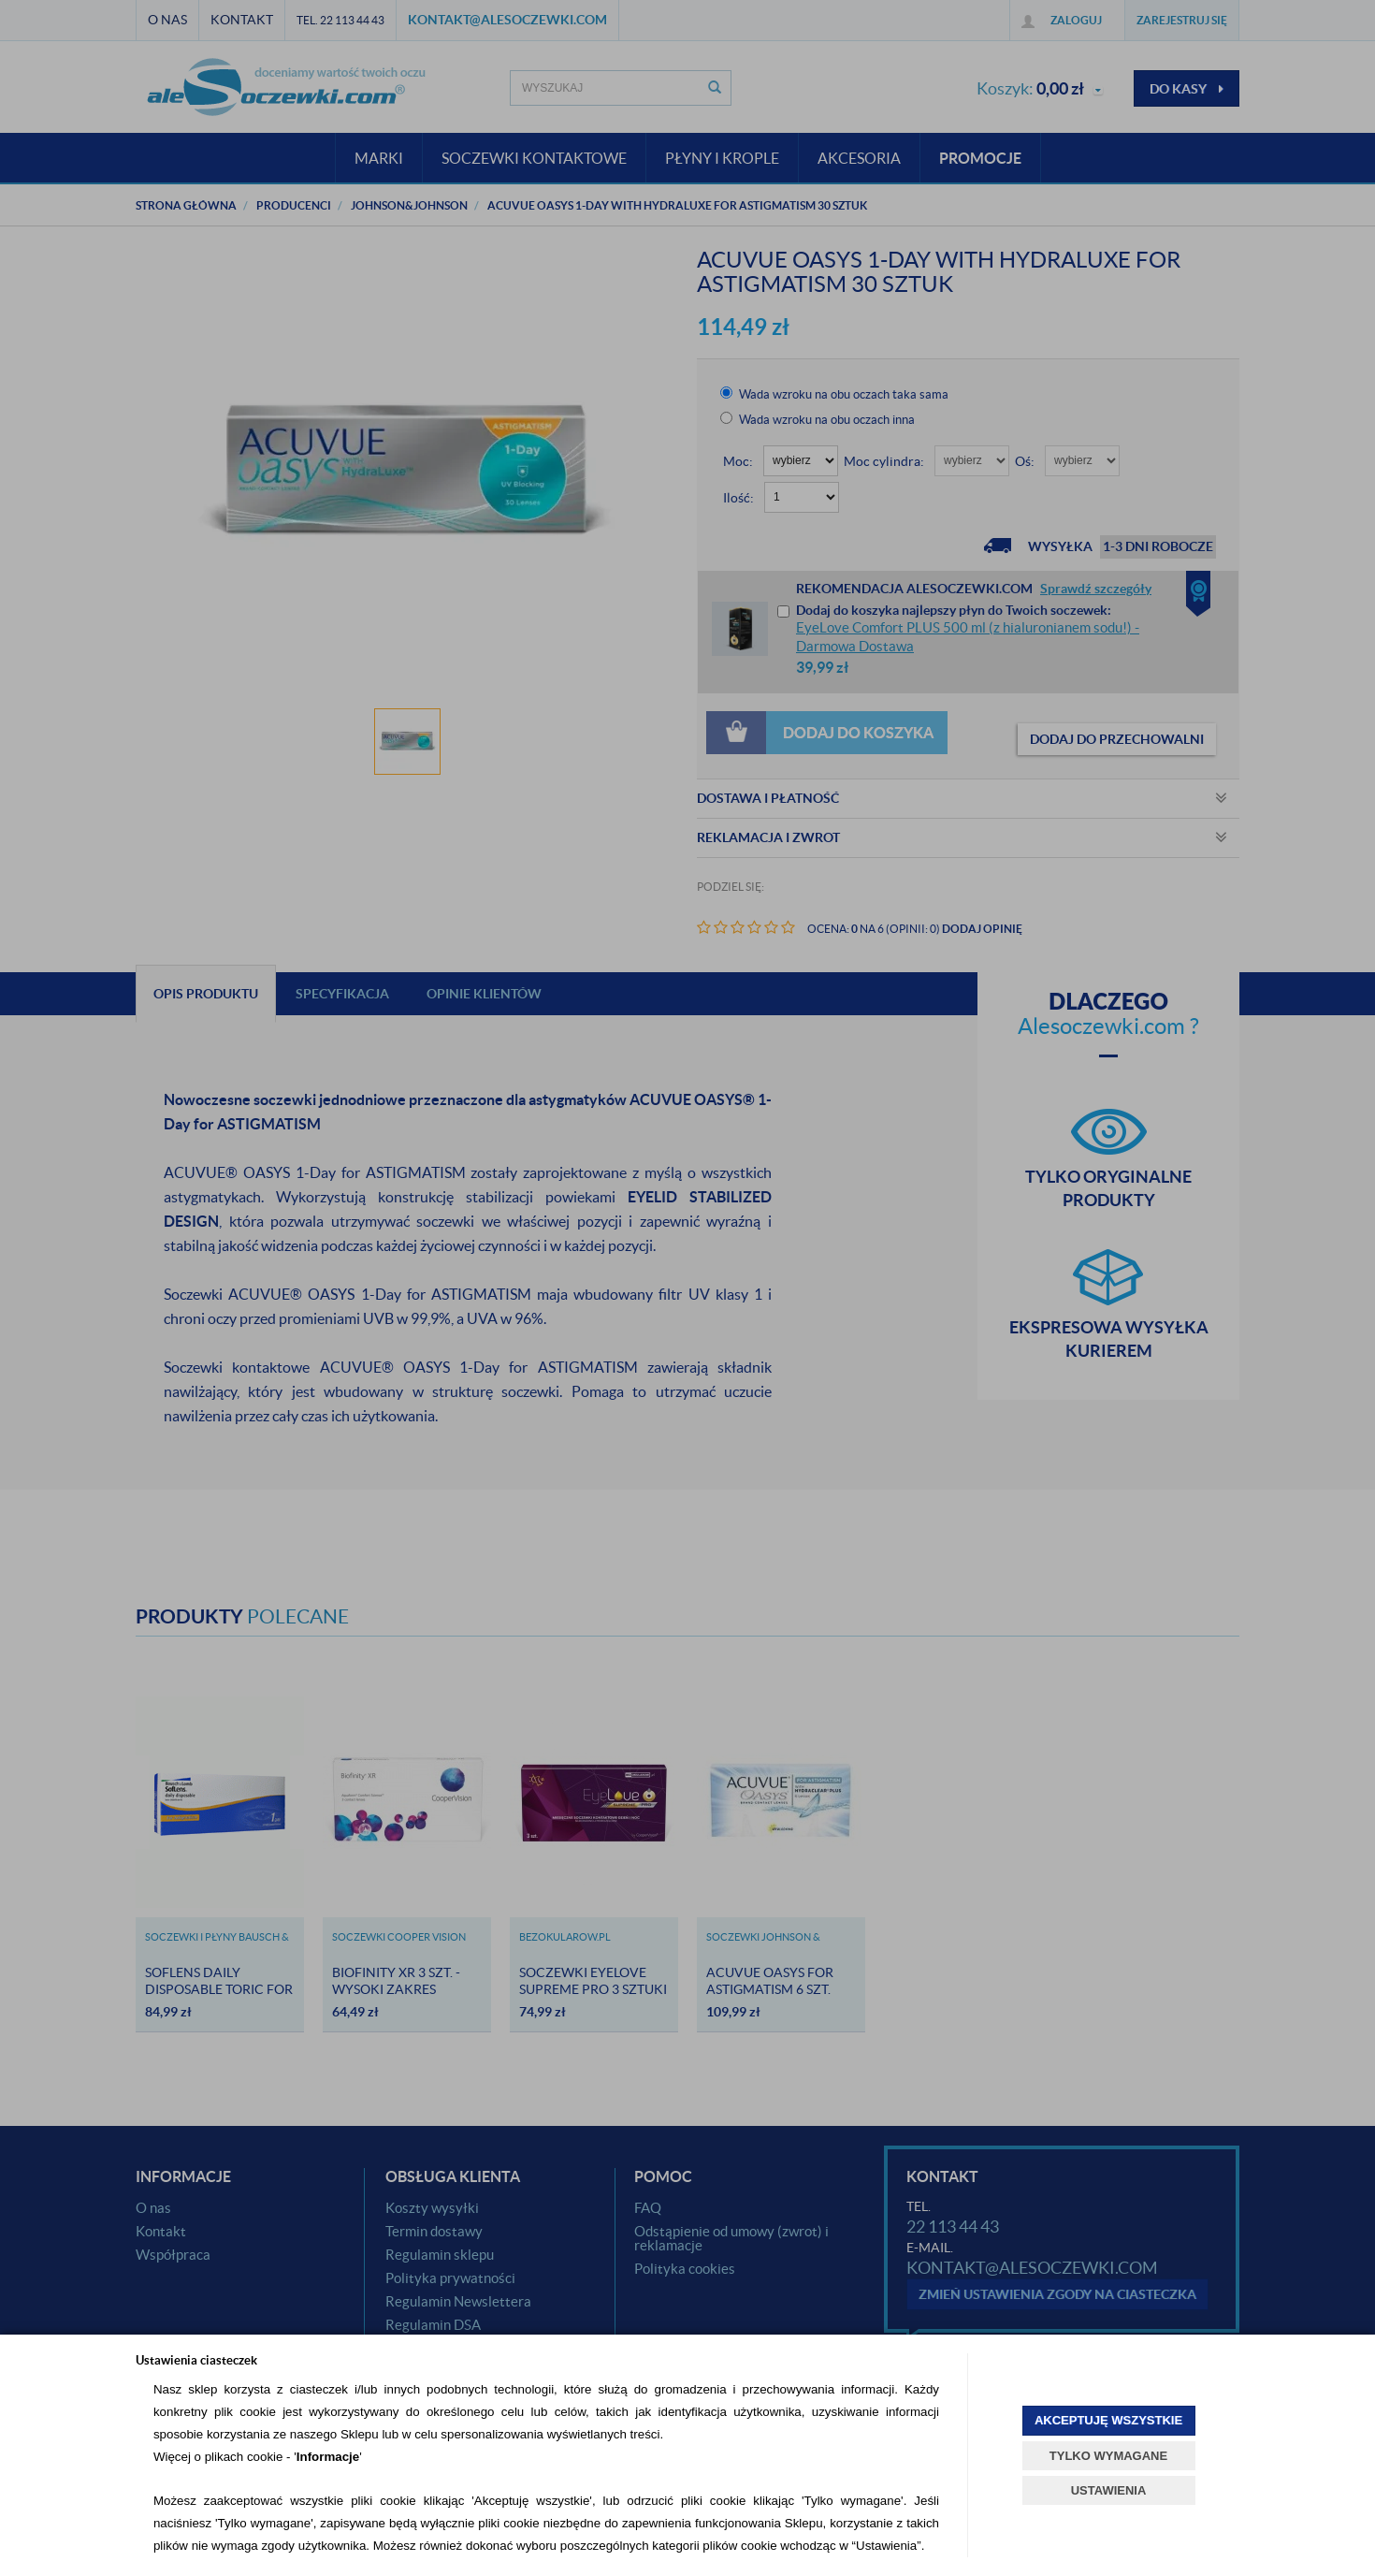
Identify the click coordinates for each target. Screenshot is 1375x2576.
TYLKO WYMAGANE (1108, 2456)
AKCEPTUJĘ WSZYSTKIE (1108, 2420)
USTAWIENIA (1109, 2490)
